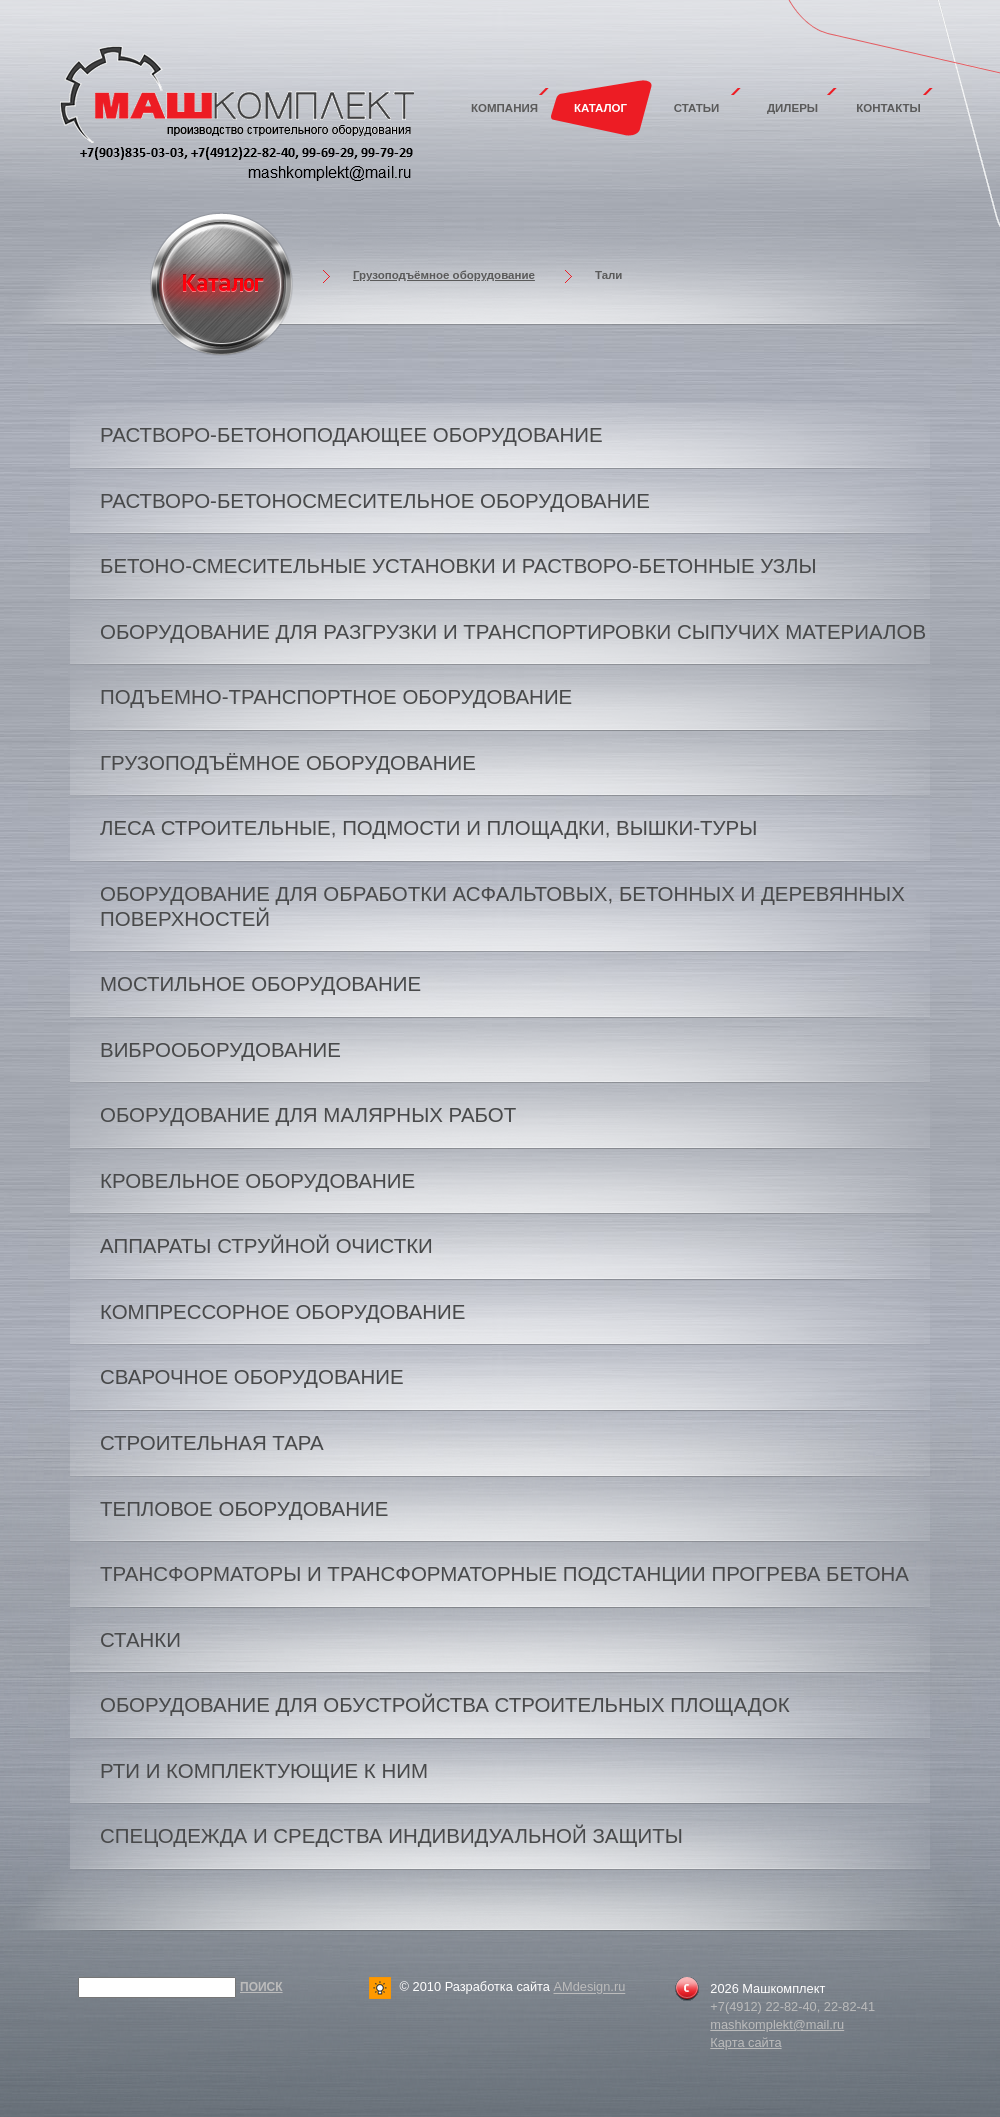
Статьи (697, 108)
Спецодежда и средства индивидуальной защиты (391, 1835)
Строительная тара (212, 1442)
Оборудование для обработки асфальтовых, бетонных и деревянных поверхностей (502, 906)
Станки (140, 1639)
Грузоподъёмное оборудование (444, 275)
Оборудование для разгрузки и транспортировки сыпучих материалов (513, 631)
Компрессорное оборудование (282, 1311)
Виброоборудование (220, 1049)
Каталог (600, 108)
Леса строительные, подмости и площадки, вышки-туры (428, 827)
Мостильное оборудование (260, 983)
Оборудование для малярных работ (308, 1114)
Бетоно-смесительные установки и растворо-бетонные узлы (458, 565)
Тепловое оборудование (244, 1508)
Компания (504, 108)
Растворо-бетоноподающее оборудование (351, 434)
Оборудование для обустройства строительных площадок (445, 1704)
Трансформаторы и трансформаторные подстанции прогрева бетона (504, 1573)
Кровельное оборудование (257, 1180)
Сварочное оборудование (252, 1376)
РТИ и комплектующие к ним (264, 1770)
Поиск (261, 1987)
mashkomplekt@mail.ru (777, 2024)
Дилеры (792, 108)
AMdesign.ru (589, 1987)
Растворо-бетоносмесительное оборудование (375, 500)
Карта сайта (745, 2042)
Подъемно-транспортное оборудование (336, 696)
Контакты (888, 108)
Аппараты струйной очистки (266, 1245)
